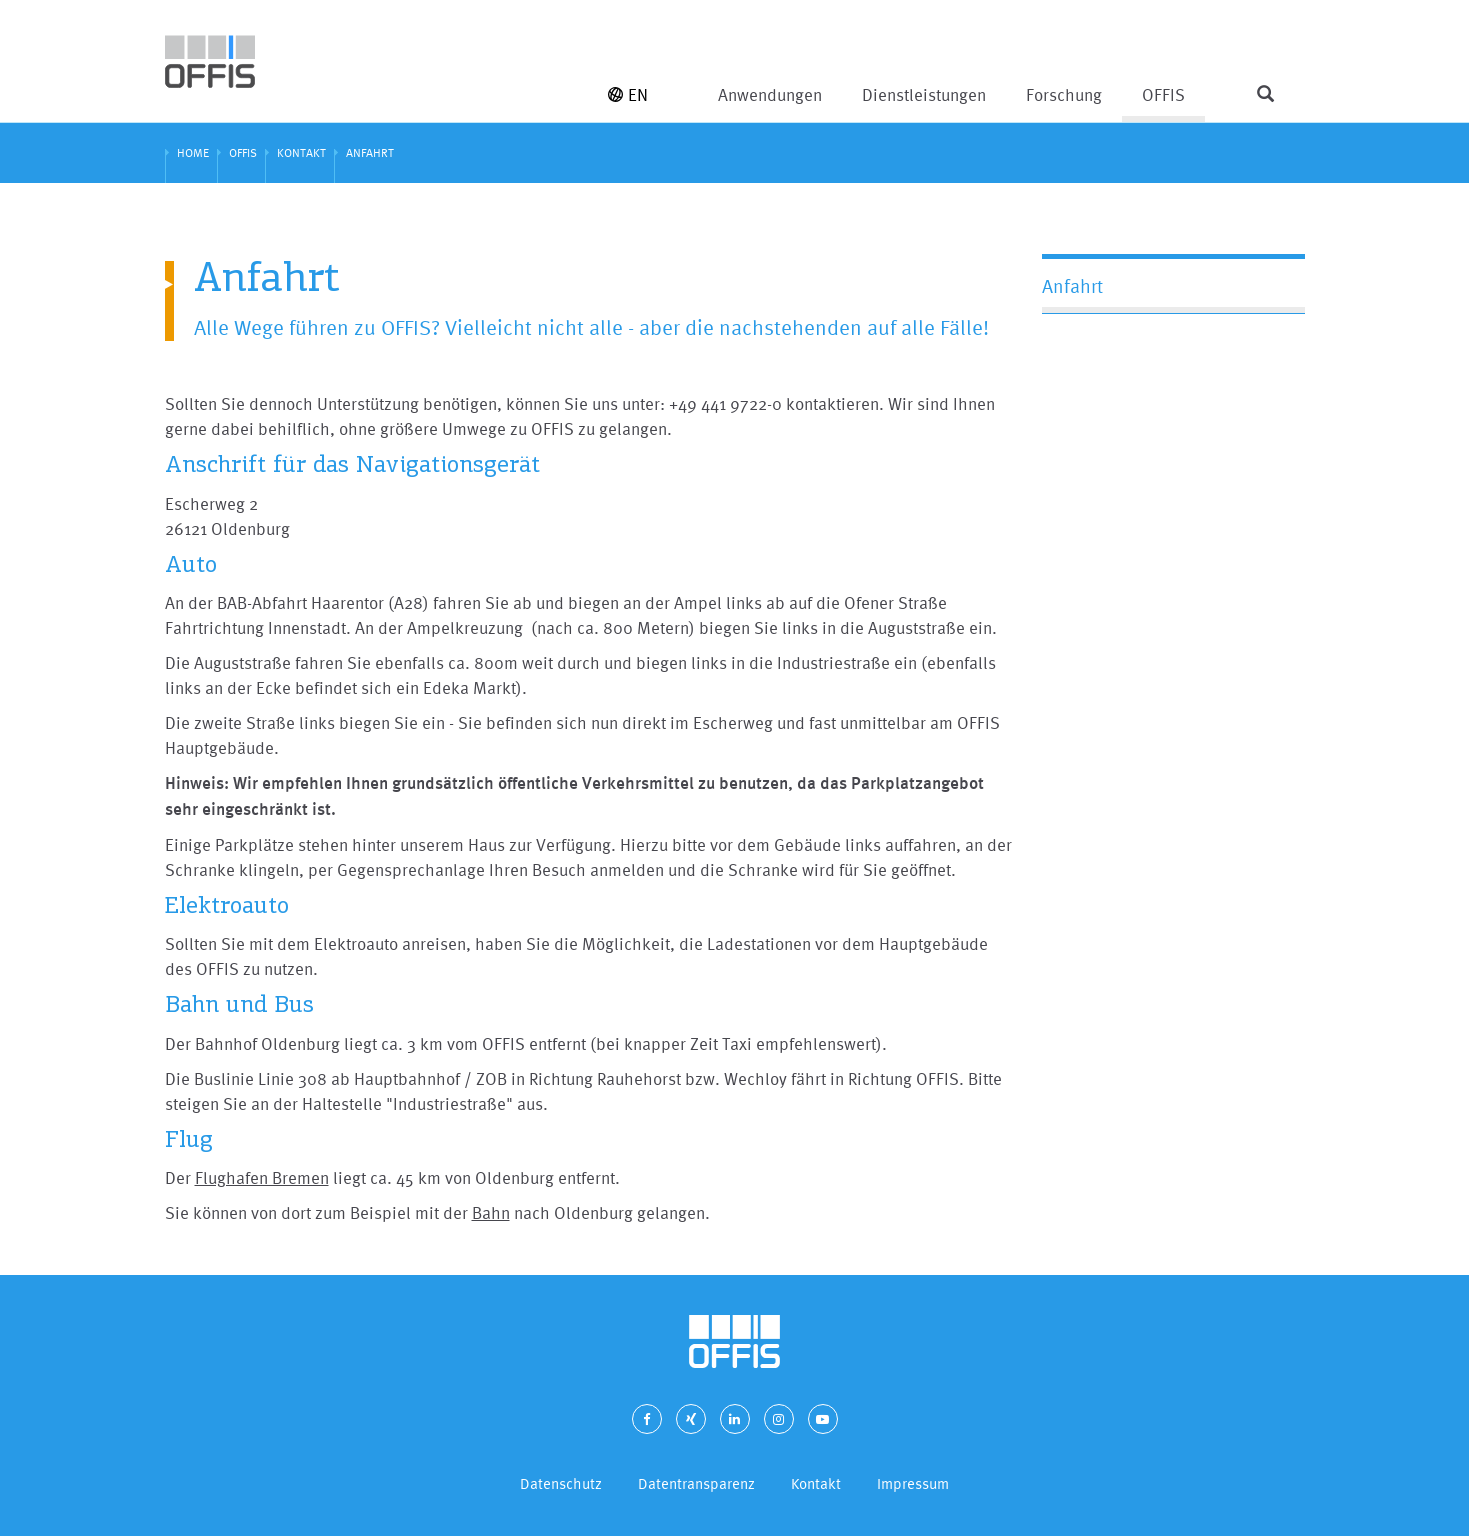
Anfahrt (1072, 286)
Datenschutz (561, 1483)
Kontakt (816, 1483)
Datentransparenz (696, 1483)
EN (628, 94)
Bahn (491, 1212)
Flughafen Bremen (262, 1177)
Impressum (913, 1483)
